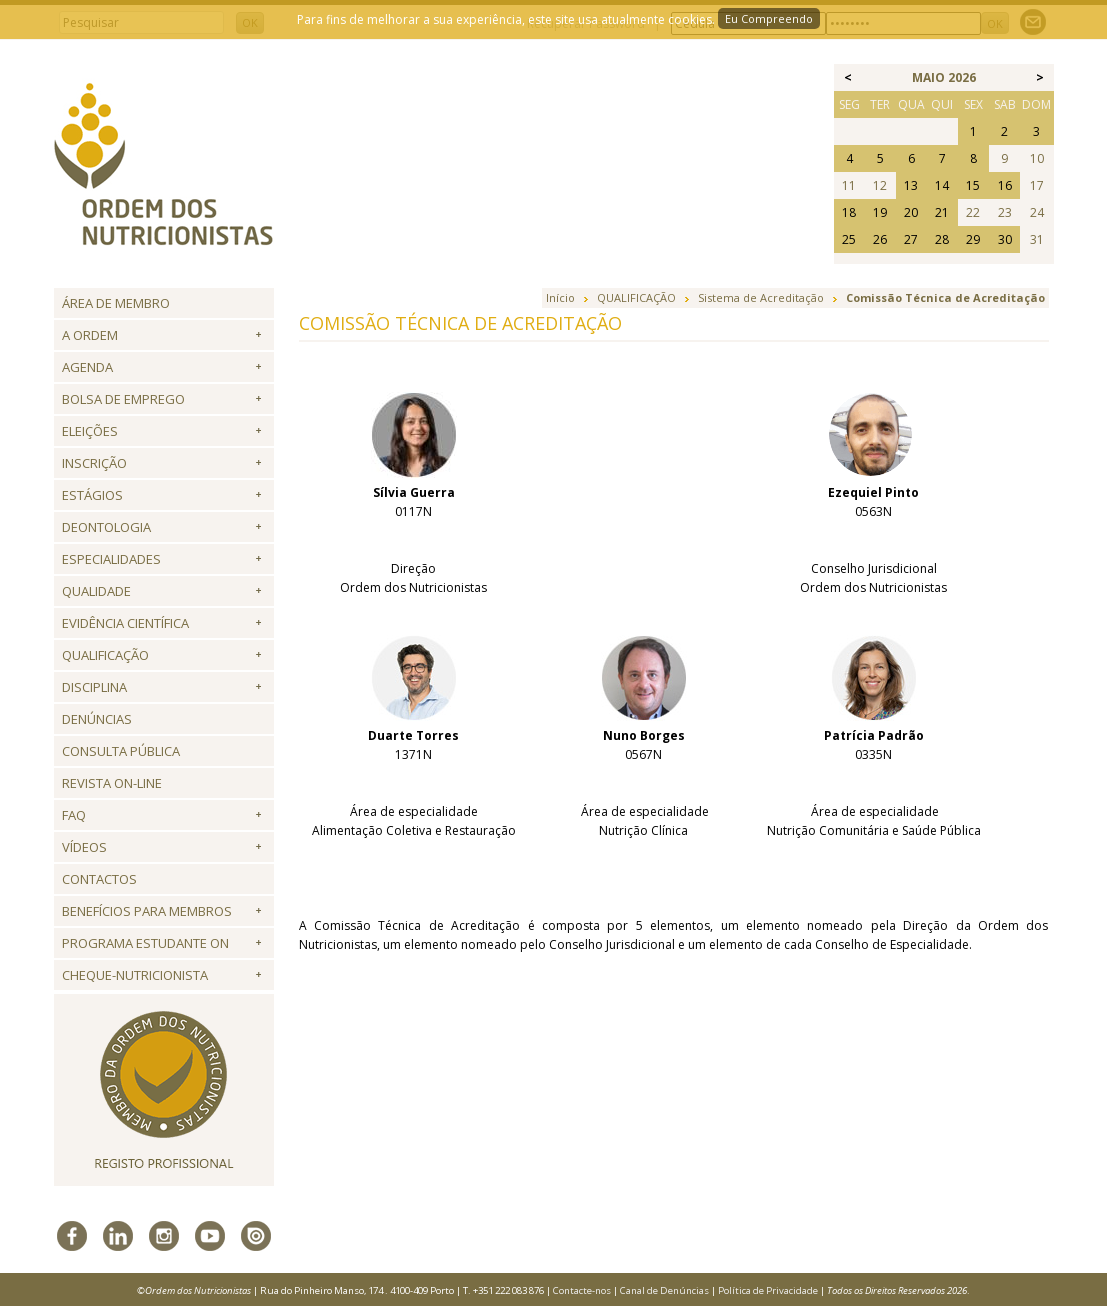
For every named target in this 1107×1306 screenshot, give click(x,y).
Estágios (92, 495)
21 (942, 212)
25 (849, 239)
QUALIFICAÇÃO (105, 655)
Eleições (90, 431)
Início (560, 297)
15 (973, 185)
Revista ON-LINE (112, 783)
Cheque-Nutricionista (135, 975)
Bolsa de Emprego (123, 399)
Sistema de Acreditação (761, 297)
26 (880, 239)
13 (911, 185)
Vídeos (84, 847)
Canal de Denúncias (664, 1290)
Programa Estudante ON (145, 943)
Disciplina (94, 687)
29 (973, 239)
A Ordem (90, 335)
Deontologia (106, 527)
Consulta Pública (121, 751)
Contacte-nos (582, 1290)
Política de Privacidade (768, 1290)
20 (911, 212)
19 (880, 212)
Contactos (99, 879)
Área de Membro (116, 303)
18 (849, 212)
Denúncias (97, 719)
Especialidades (111, 559)
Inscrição (94, 463)
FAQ (74, 815)
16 (1005, 185)
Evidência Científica (125, 623)
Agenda (87, 367)
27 (911, 239)
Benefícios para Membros (147, 911)
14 (942, 185)
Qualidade (96, 591)
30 (1005, 239)
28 (942, 239)
